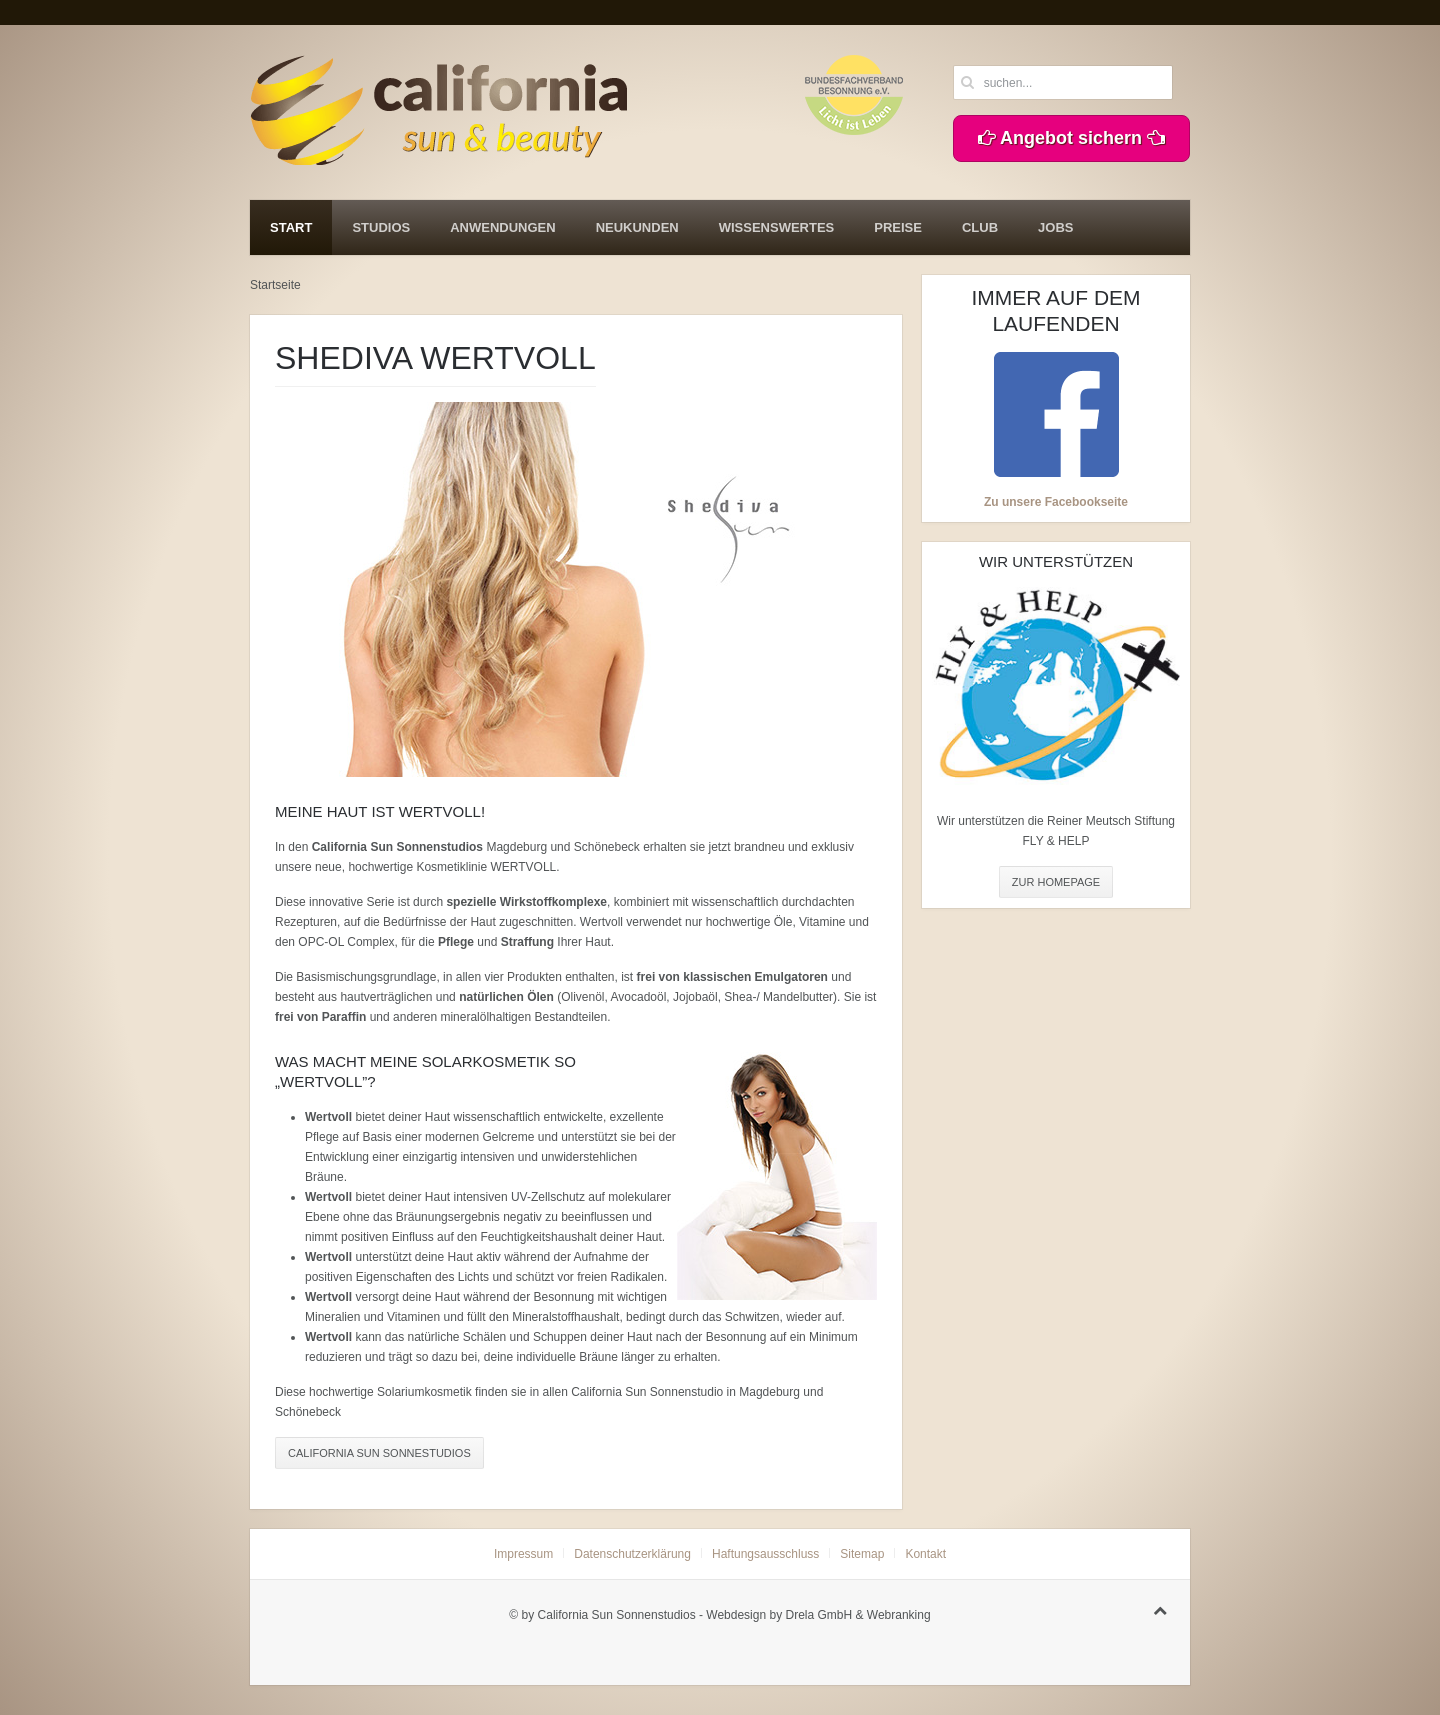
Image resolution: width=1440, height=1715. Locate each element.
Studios (381, 227)
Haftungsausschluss (765, 1554)
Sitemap (862, 1554)
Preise (898, 227)
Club (980, 227)
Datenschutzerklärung (632, 1554)
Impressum (523, 1554)
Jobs (1055, 227)
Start (291, 227)
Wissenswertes (777, 227)
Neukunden (637, 227)
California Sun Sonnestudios (379, 1453)
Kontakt (925, 1554)
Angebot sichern (1071, 138)
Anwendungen (502, 227)
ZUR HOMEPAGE (1056, 882)
